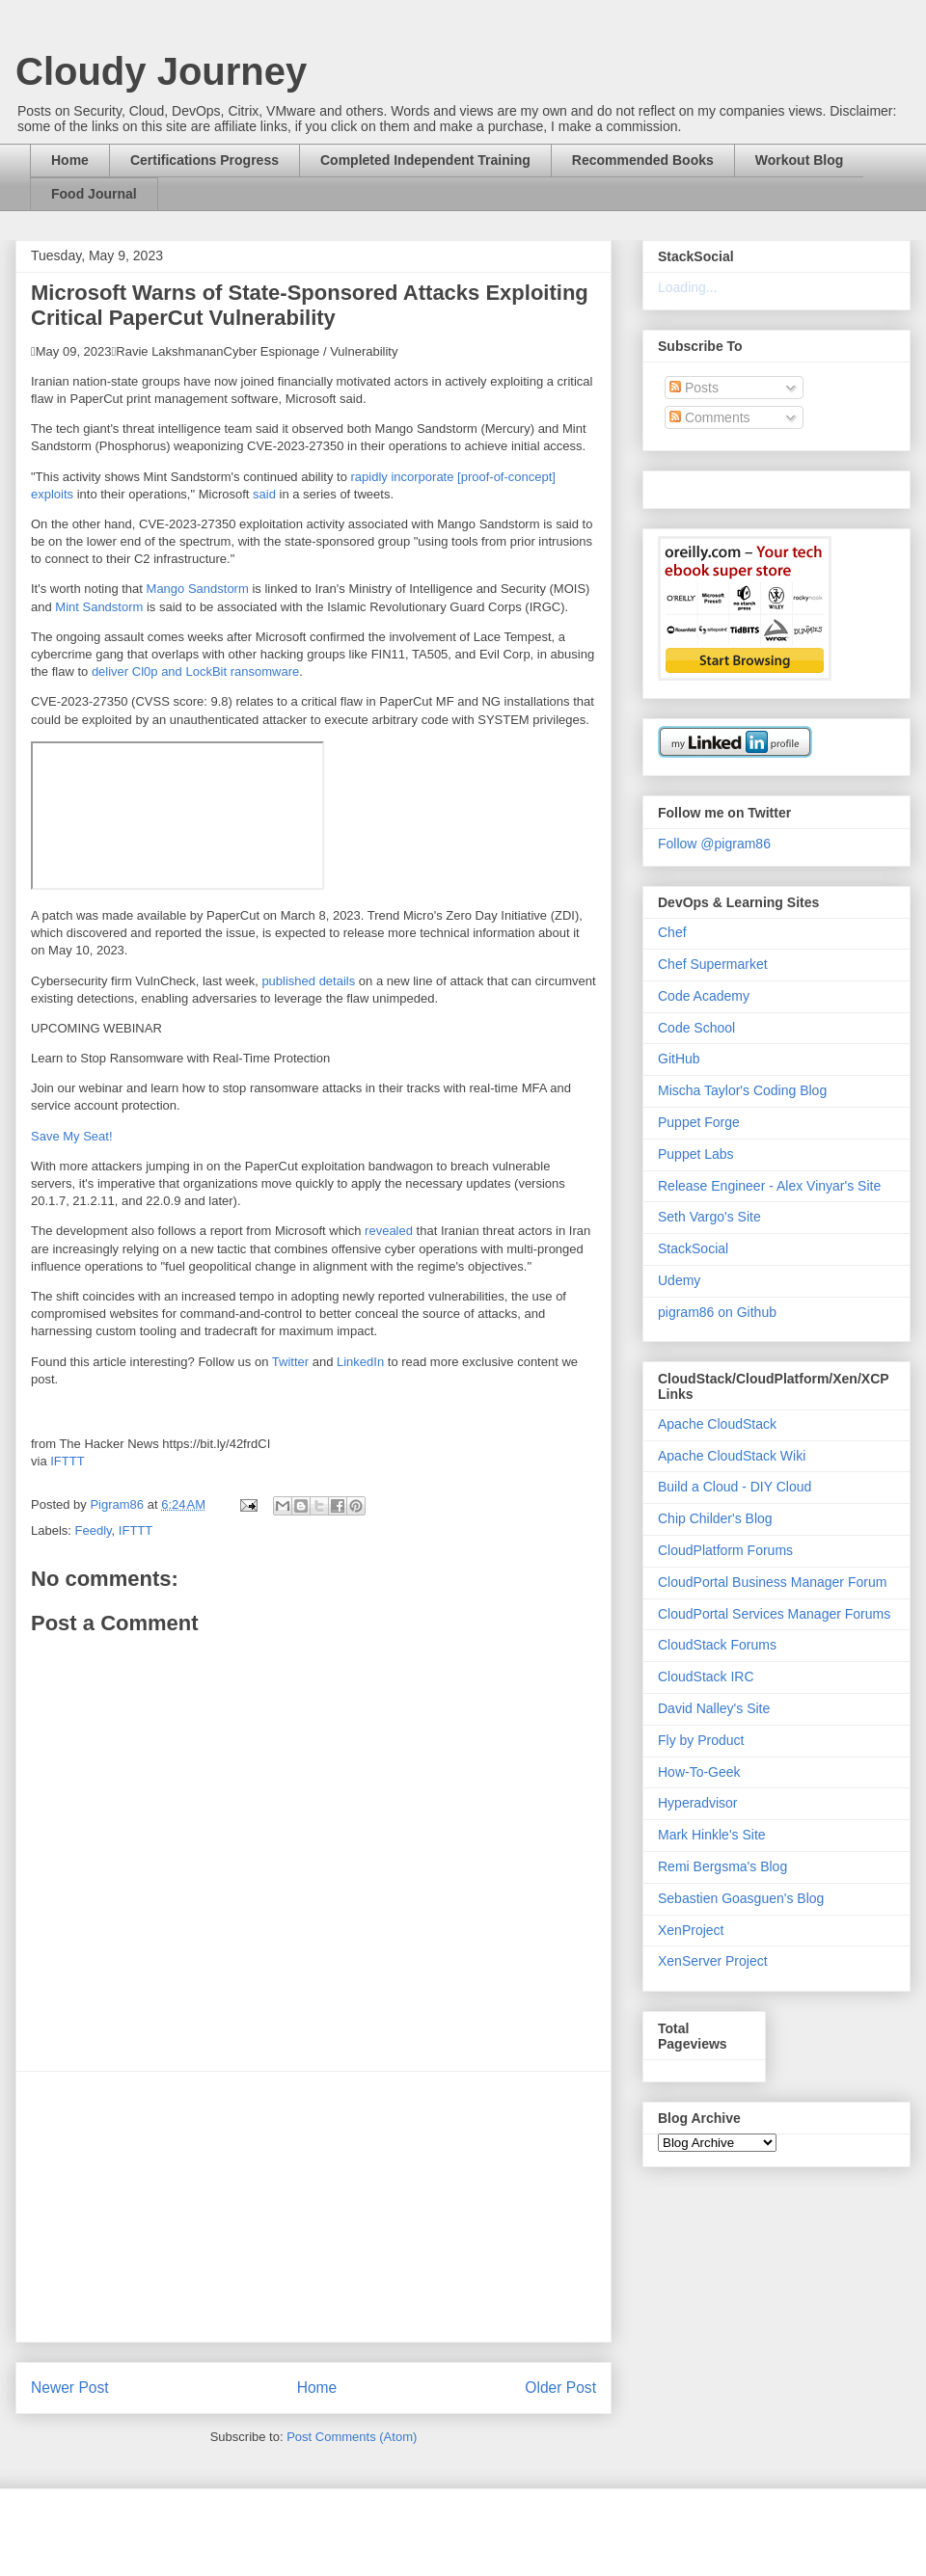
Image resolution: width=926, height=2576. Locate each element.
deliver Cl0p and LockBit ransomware (195, 671)
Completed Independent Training (425, 160)
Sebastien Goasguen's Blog (741, 1898)
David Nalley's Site (714, 1708)
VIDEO (177, 815)
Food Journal (94, 193)
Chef (672, 932)
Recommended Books (643, 160)
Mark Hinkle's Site (712, 1834)
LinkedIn (360, 1362)
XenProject (690, 1930)
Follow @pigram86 (714, 843)
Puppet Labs (696, 1154)
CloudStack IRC (706, 1676)
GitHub (679, 1058)
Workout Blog (799, 160)
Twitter (290, 1362)
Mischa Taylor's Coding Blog (742, 1090)
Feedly (93, 1530)
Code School (696, 1027)
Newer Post (70, 2387)
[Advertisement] (313, 2206)
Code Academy (703, 996)
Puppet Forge (699, 1122)
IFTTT (67, 1461)
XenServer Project (713, 1961)
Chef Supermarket (713, 964)
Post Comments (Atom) (351, 2436)
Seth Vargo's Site (709, 1216)
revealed (389, 1230)
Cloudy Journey (161, 71)
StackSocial (693, 1248)
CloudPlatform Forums (725, 1550)
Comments (709, 417)
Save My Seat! (72, 1136)
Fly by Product (701, 1740)
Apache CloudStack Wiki (731, 1455)
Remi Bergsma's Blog (722, 1866)
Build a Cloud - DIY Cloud (734, 1486)
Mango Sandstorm (198, 588)
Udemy (679, 1280)
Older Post (560, 2387)
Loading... (688, 287)
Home (70, 160)
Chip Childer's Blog (715, 1518)
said (264, 494)
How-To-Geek (699, 1772)
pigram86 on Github (717, 1312)
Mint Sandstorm (99, 607)
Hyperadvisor (697, 1803)
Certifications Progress (204, 160)
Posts (694, 387)
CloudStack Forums (717, 1644)
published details (308, 981)
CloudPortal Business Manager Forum (772, 1582)
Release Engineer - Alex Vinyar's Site (769, 1186)
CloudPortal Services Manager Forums (774, 1614)
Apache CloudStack (717, 1424)
